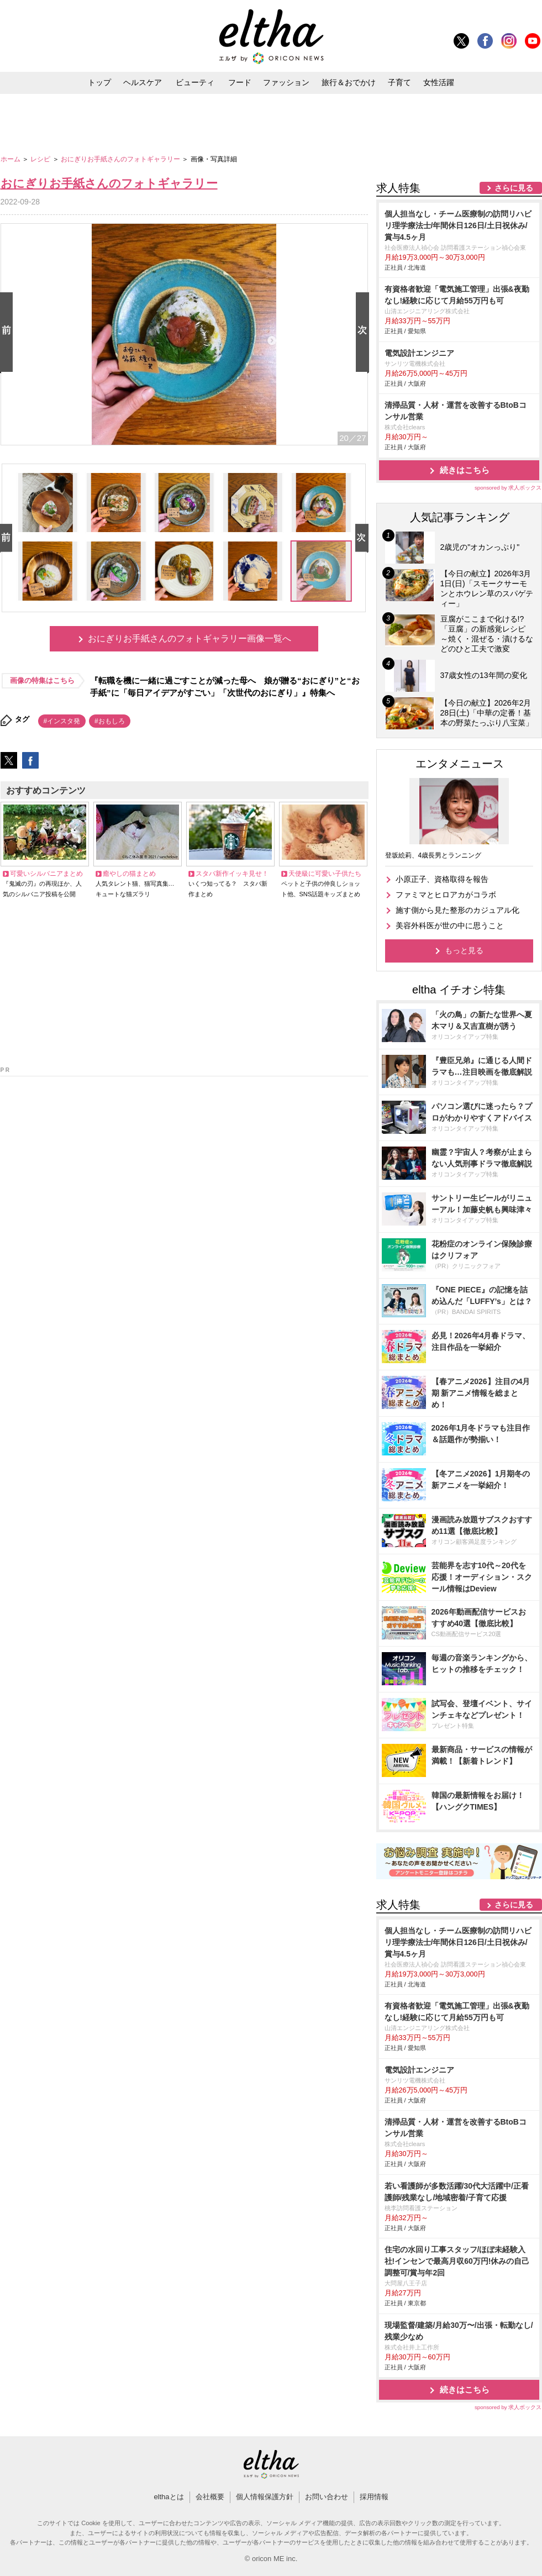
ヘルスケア (142, 82)
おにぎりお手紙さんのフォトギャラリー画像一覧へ (189, 638)
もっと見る (464, 950)
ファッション (286, 82)
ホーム (11, 159)
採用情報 (374, 2497)
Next (364, 333)
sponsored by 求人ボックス (508, 488)
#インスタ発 (62, 721)
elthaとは (168, 2497)
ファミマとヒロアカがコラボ (446, 894)
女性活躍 (438, 82)
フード (239, 82)
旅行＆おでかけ (349, 82)
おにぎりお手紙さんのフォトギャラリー (121, 159)
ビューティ (195, 82)
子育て (399, 82)
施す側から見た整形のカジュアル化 (457, 910)
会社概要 (210, 2497)
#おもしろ (109, 721)
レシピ (41, 159)
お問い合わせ (326, 2497)
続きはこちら (465, 470)
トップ (99, 82)
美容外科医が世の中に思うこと (450, 925)
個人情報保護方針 (264, 2497)
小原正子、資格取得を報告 (442, 879)
